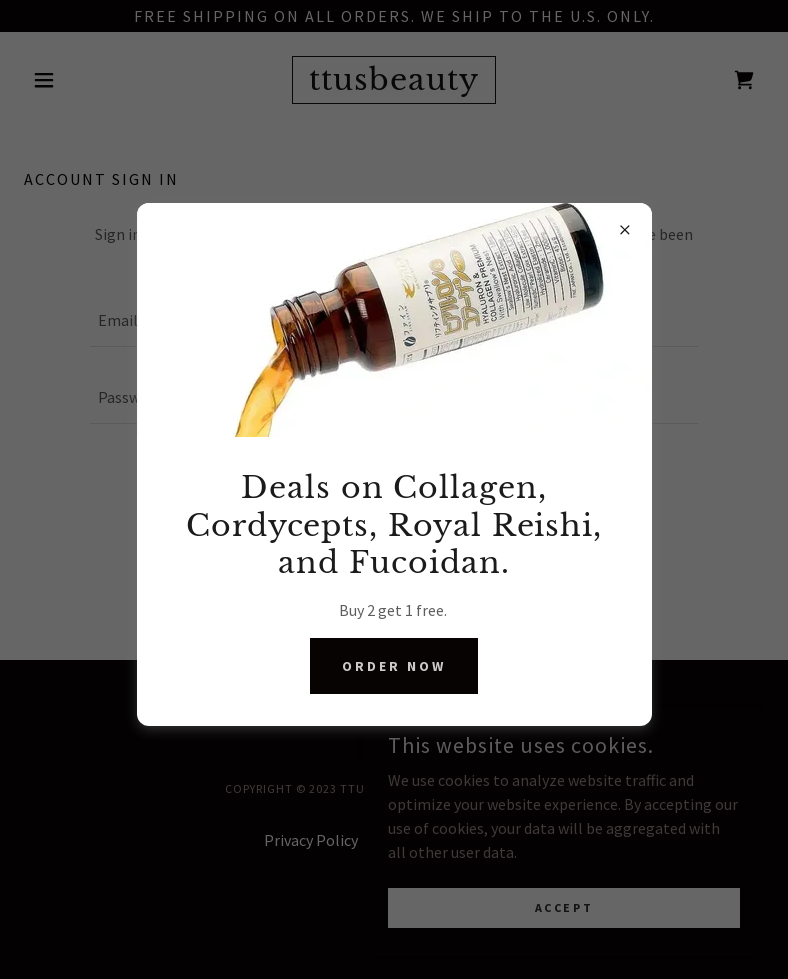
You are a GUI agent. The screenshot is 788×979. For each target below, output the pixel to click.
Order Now (394, 666)
